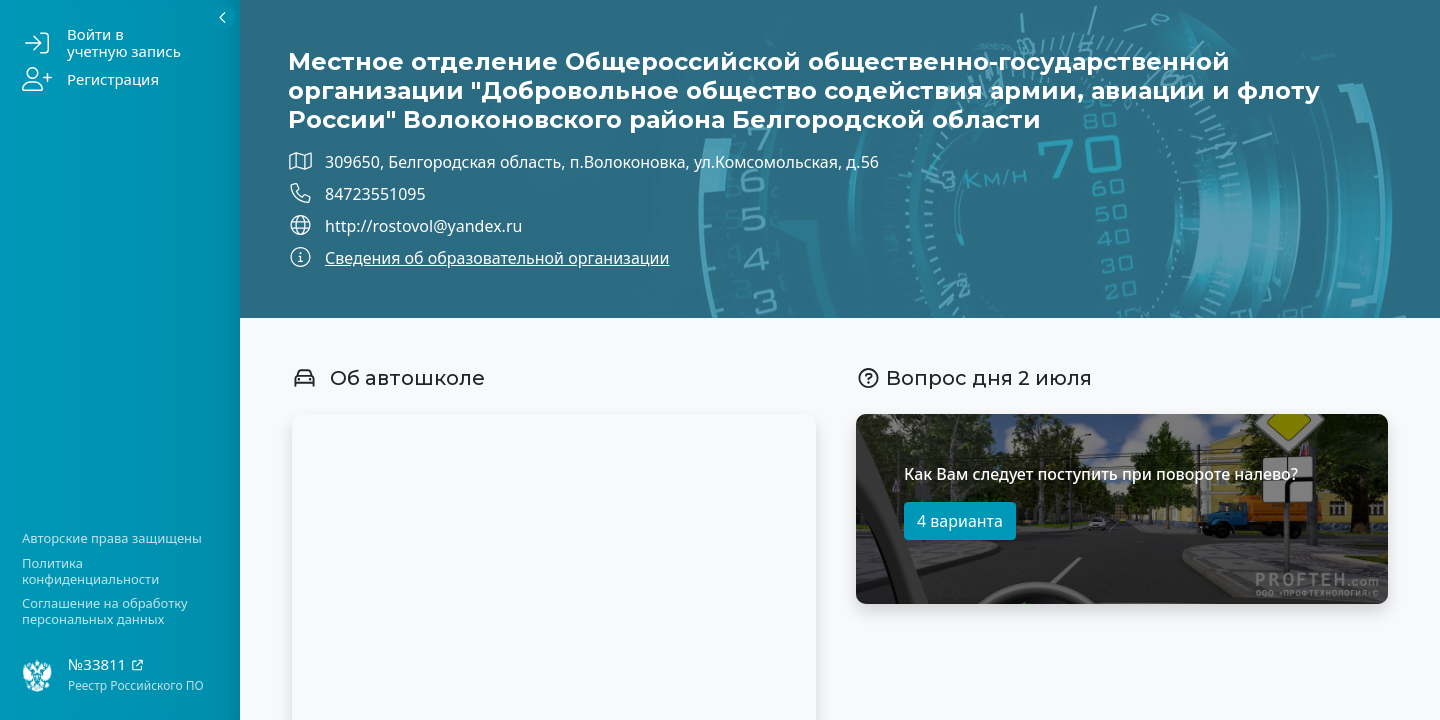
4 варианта (960, 521)
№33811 (106, 664)
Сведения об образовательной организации (497, 258)
